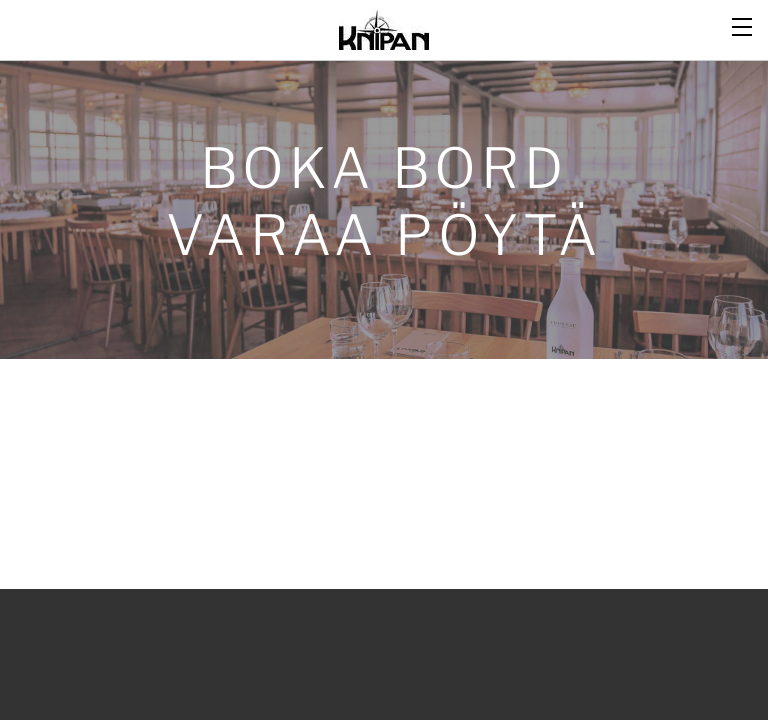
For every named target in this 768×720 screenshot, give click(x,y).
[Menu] (743, 25)
